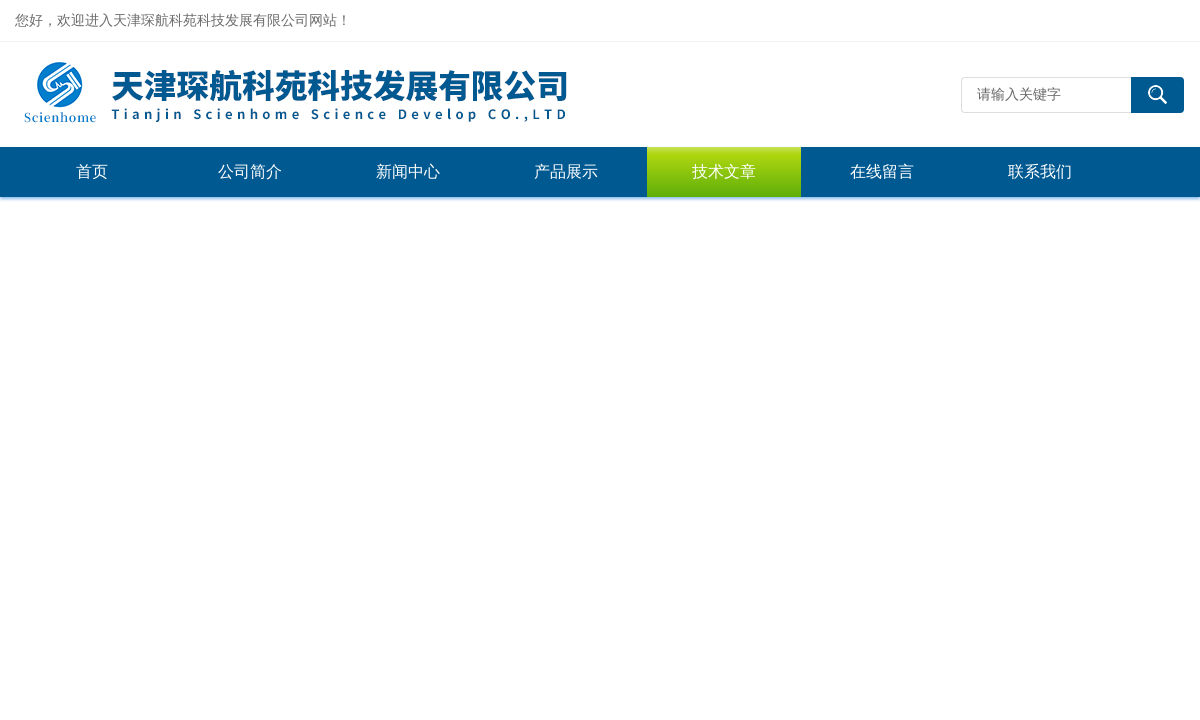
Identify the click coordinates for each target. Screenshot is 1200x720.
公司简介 (250, 171)
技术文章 (724, 171)
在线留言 (882, 171)
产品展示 (566, 171)
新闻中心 (408, 171)
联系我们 (1040, 171)
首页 (92, 171)
